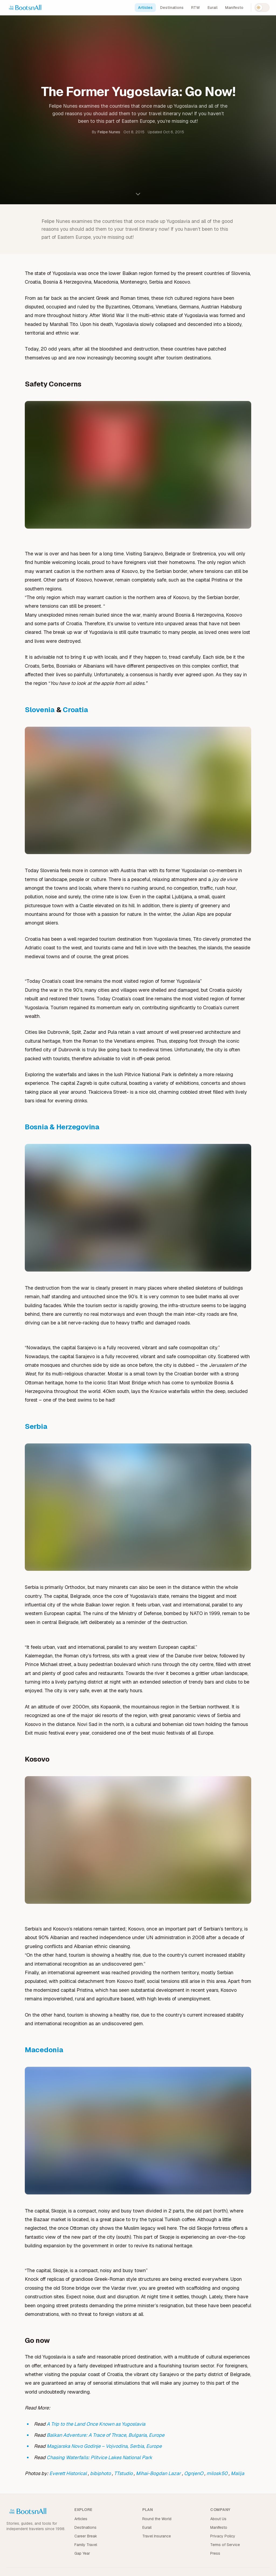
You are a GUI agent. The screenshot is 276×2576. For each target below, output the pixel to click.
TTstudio (123, 2473)
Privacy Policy (222, 2536)
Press (215, 2553)
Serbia (36, 1426)
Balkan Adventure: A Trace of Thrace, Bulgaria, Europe (105, 2435)
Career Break (85, 2536)
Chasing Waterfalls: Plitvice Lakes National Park (99, 2457)
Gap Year (82, 2553)
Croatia (75, 709)
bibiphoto (100, 2473)
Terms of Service (225, 2544)
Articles (145, 7)
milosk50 (217, 2473)
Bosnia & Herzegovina (62, 1126)
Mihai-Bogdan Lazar (158, 2473)
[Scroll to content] (138, 194)
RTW (195, 7)
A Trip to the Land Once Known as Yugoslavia (96, 2424)
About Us (218, 2518)
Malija (237, 2473)
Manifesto (234, 7)
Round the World (156, 2518)
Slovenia (40, 709)
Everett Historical (68, 2473)
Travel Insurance (156, 2536)
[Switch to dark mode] (262, 7)
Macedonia (44, 2049)
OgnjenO (193, 2473)
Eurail (213, 7)
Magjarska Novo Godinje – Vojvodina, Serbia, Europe (104, 2446)
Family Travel (85, 2544)
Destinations (172, 7)
